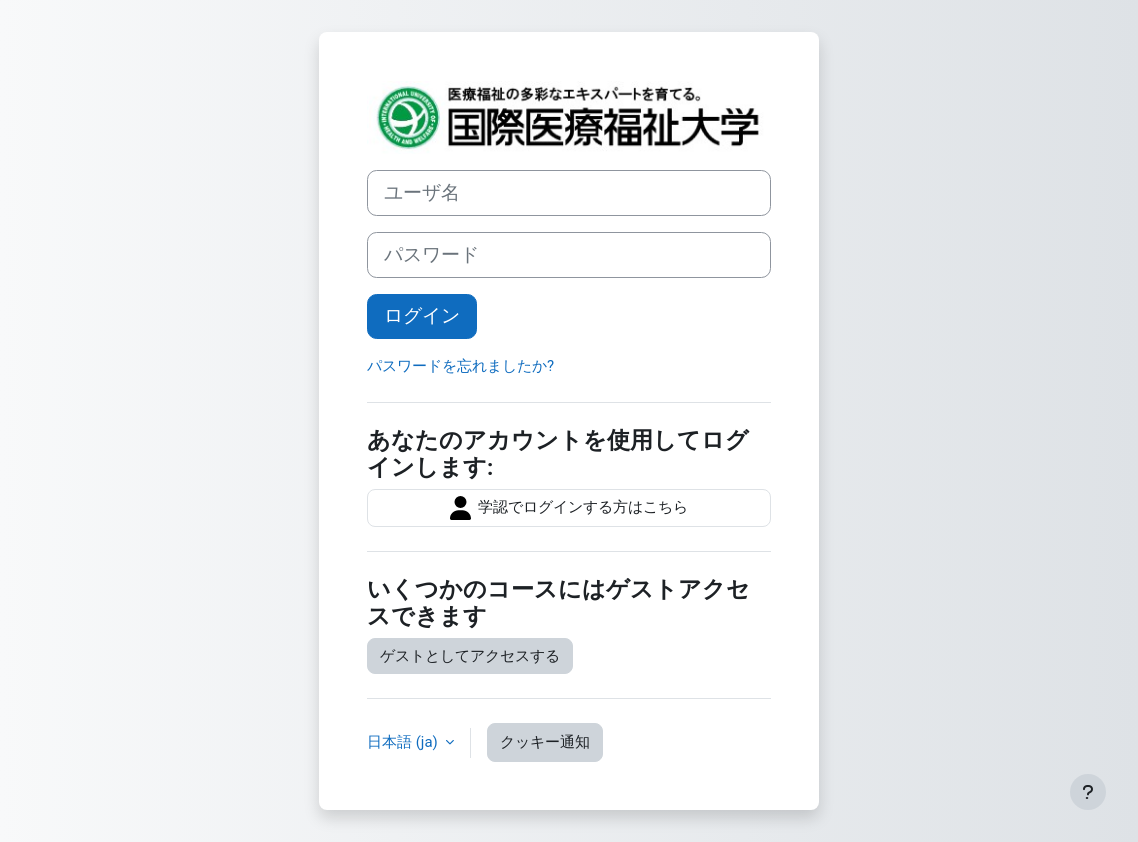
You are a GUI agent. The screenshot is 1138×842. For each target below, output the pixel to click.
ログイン (422, 316)
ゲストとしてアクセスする (470, 656)
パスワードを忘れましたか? (460, 366)
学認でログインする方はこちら (569, 508)
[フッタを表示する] (1088, 792)
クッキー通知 (545, 742)
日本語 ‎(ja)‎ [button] (404, 742)
